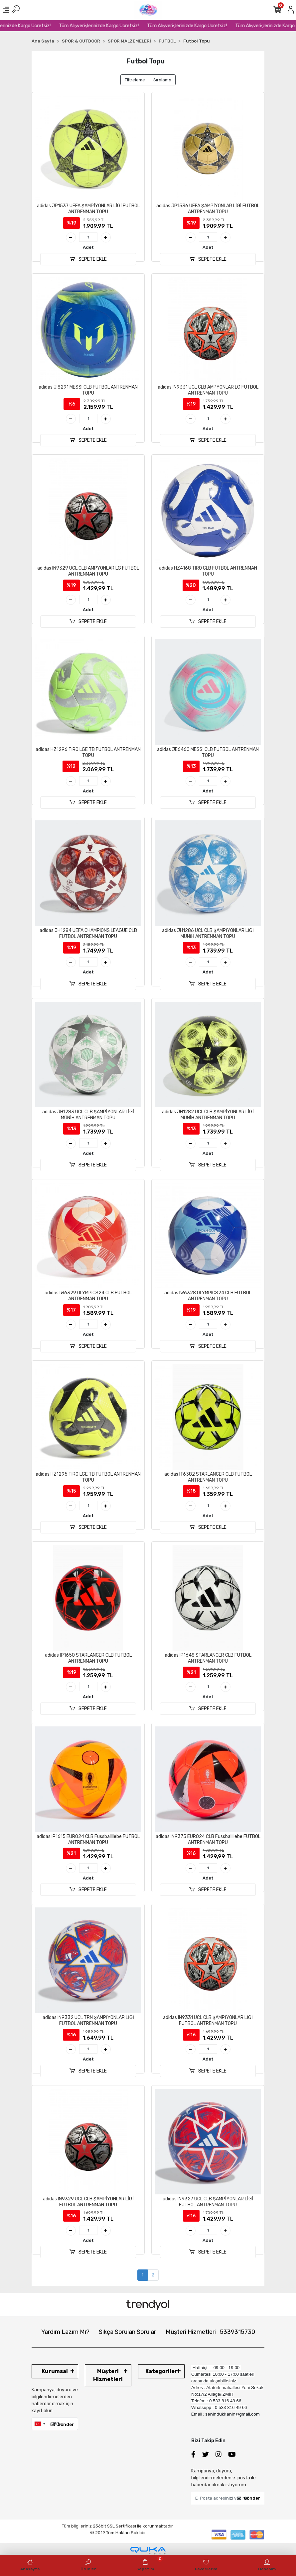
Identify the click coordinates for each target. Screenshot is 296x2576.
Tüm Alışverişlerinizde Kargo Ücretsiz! (114, 26)
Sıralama (162, 79)
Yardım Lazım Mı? (65, 2332)
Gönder (62, 2424)
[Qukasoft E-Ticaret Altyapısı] (148, 2551)
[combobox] (39, 2424)
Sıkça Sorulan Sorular (127, 2332)
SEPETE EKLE (88, 259)
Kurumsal (55, 2371)
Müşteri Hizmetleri (210, 2332)
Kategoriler (161, 2371)
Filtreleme (135, 79)
